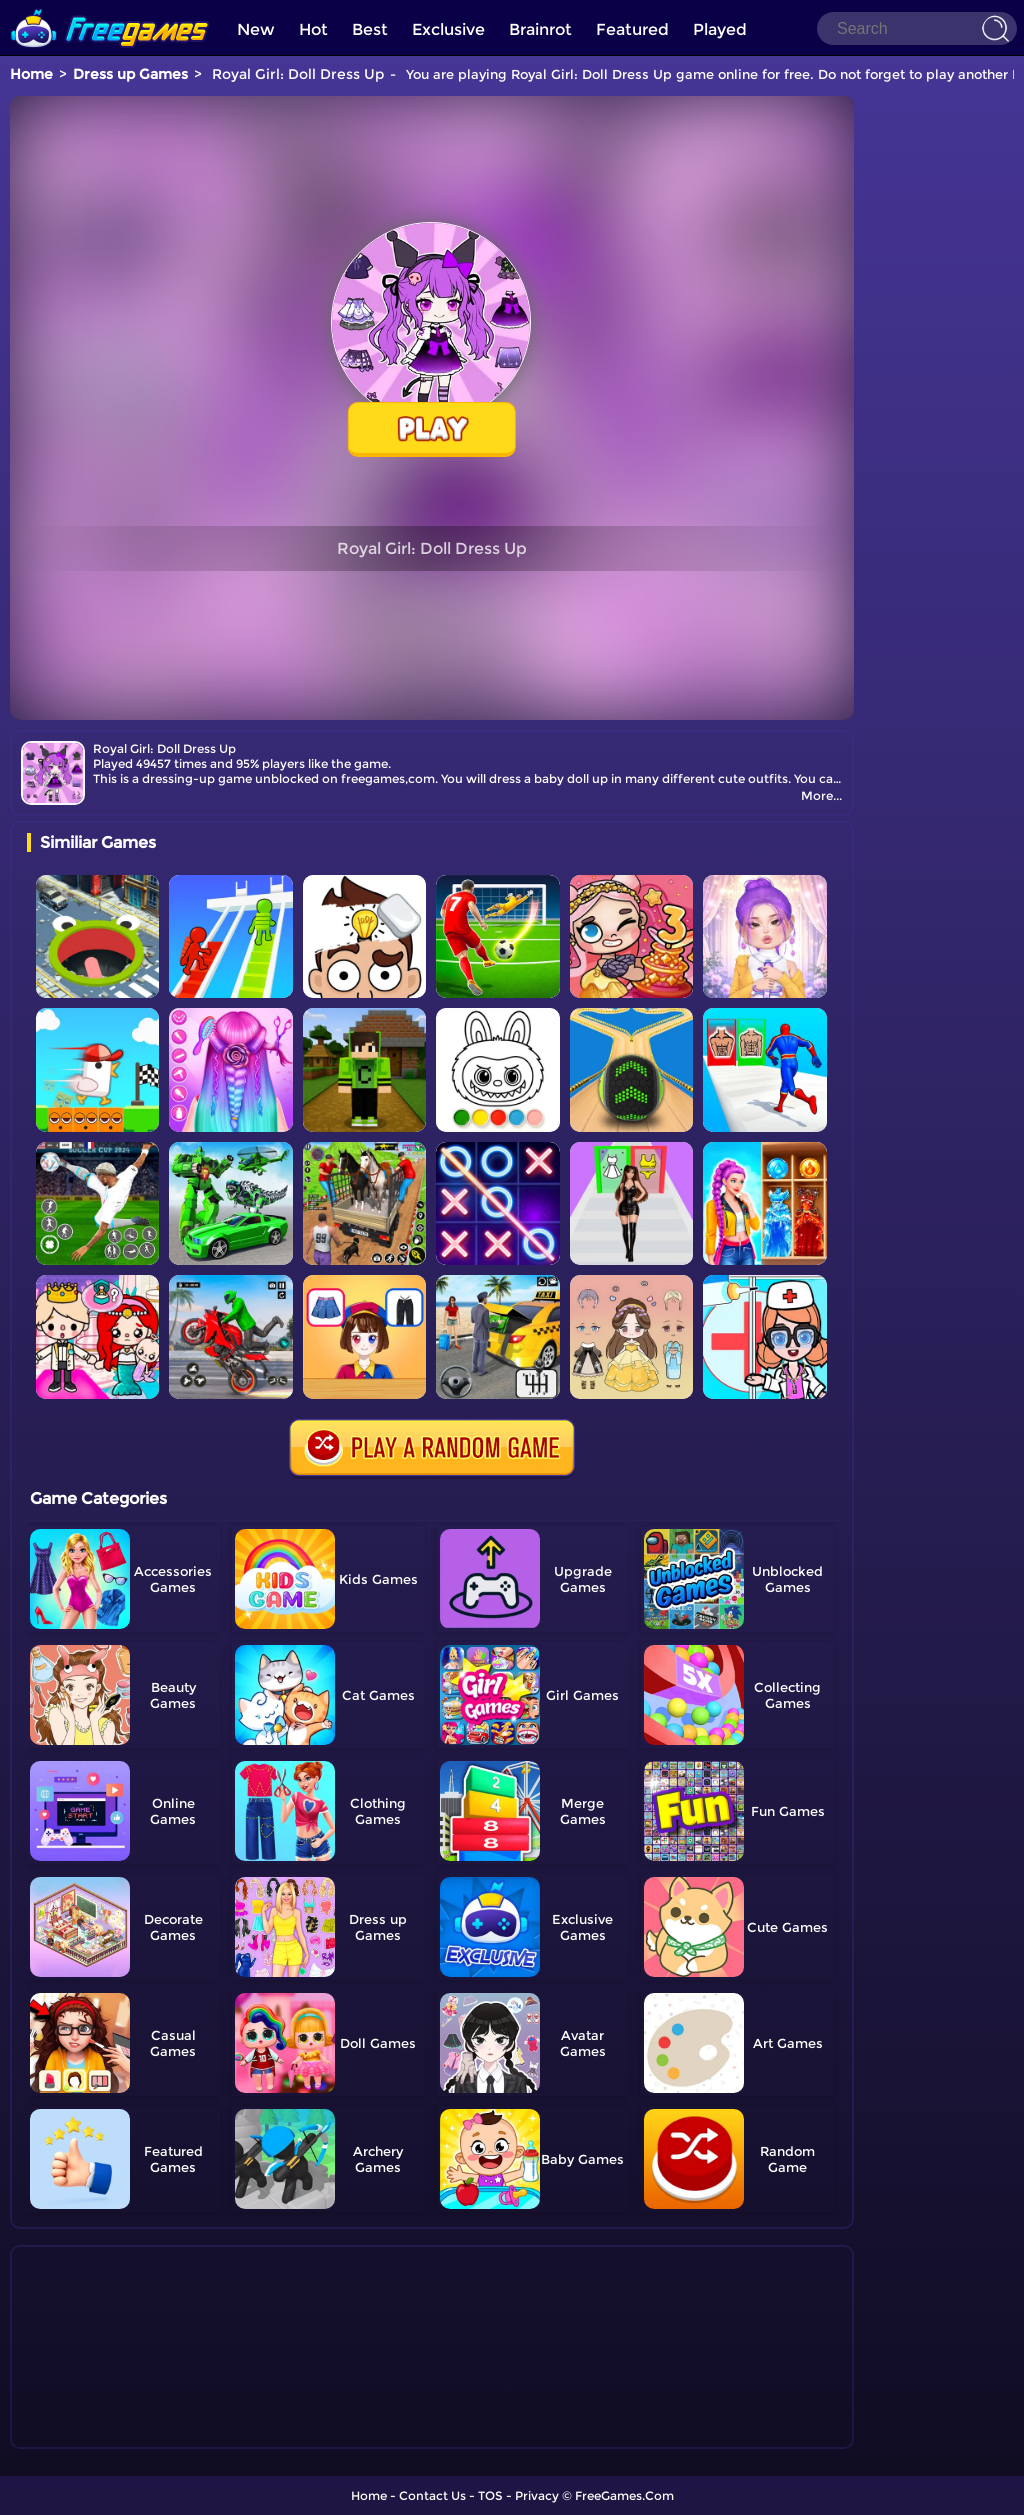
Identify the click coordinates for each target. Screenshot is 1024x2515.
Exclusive (448, 29)
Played (720, 29)
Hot (313, 29)
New (256, 29)
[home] (110, 7)
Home (31, 74)
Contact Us (432, 2495)
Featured (632, 29)
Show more (93, 2434)
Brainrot (540, 29)
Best (370, 29)
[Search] (917, 28)
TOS (490, 2495)
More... (821, 795)
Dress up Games (130, 74)
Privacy (537, 2495)
